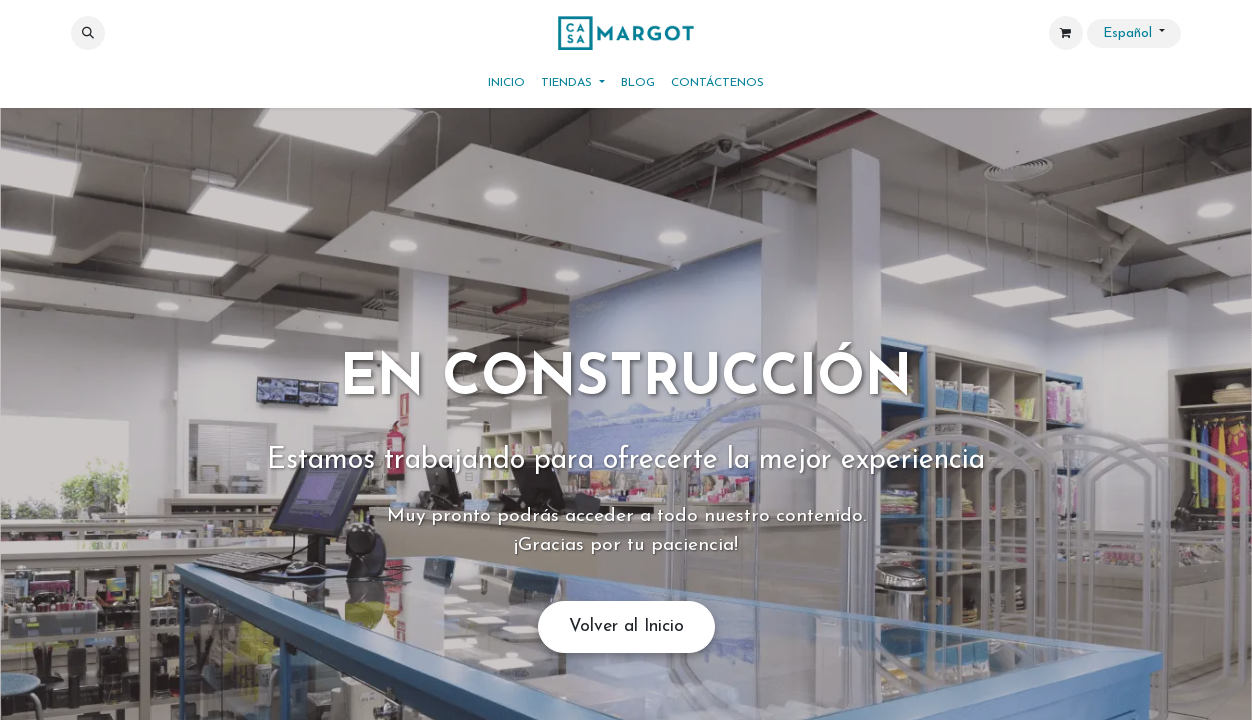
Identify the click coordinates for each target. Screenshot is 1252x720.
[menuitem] (506, 83)
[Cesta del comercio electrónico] (1066, 33)
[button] (88, 33)
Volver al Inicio (626, 626)
